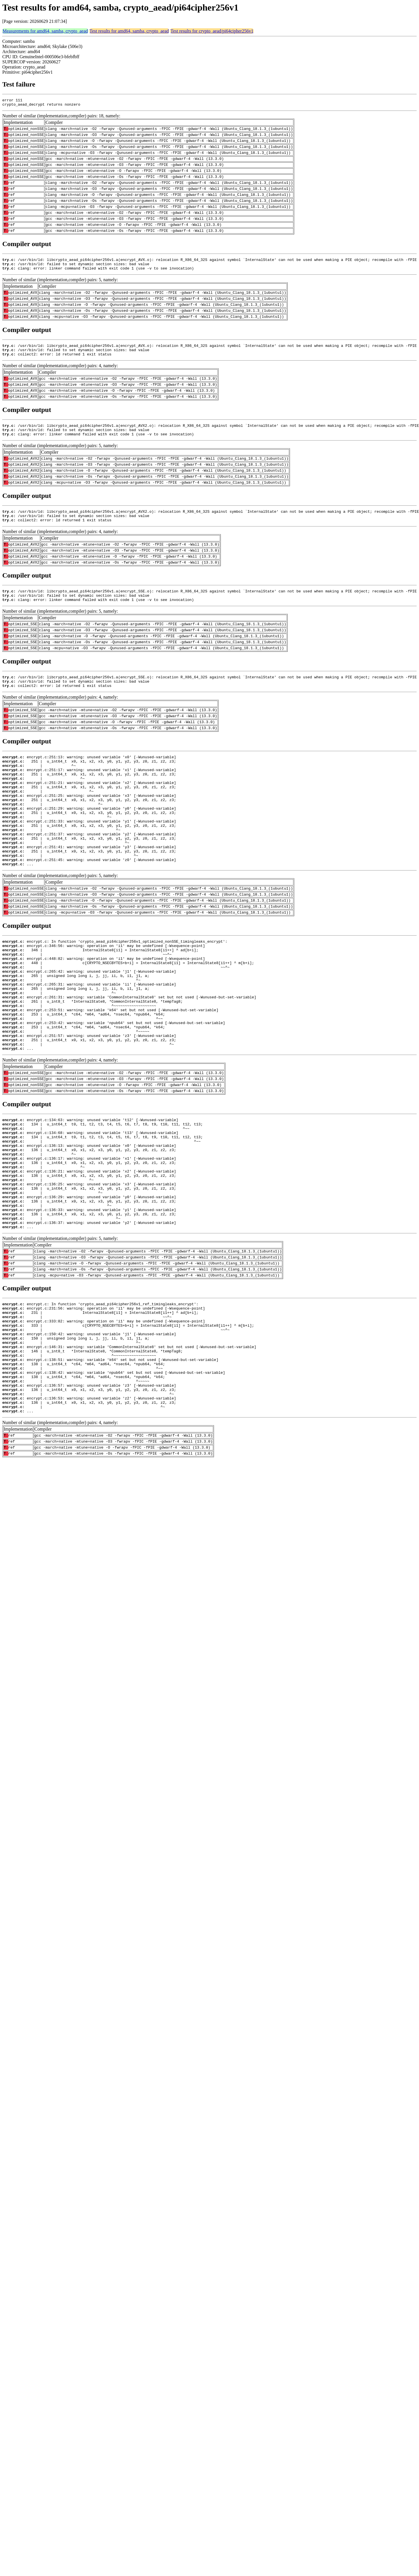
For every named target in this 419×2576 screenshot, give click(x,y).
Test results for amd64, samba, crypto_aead (129, 31)
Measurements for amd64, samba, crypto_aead (45, 31)
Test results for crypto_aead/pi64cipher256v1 (212, 31)
